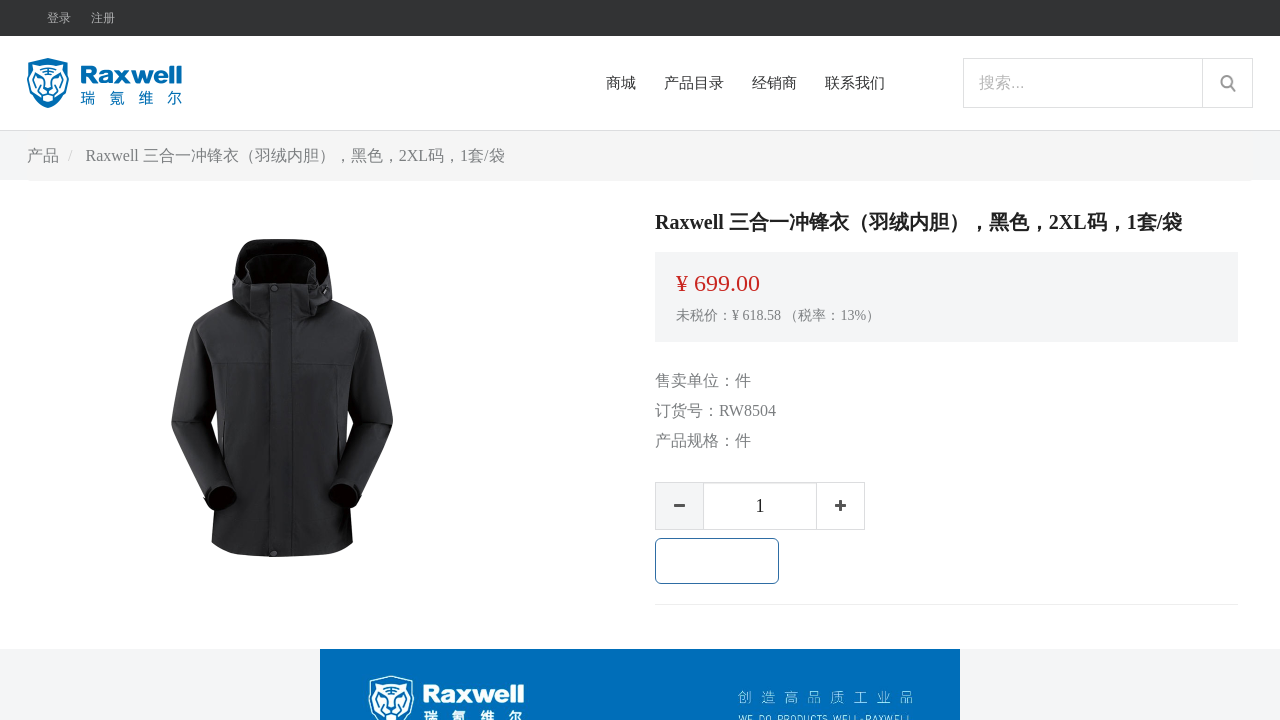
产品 (43, 155)
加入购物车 (717, 561)
